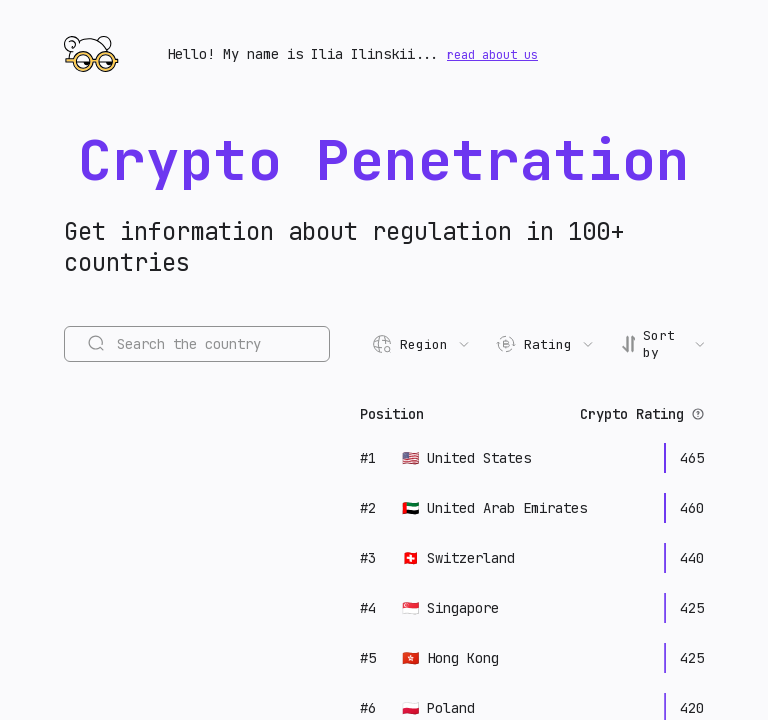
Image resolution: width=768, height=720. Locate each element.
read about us (492, 55)
